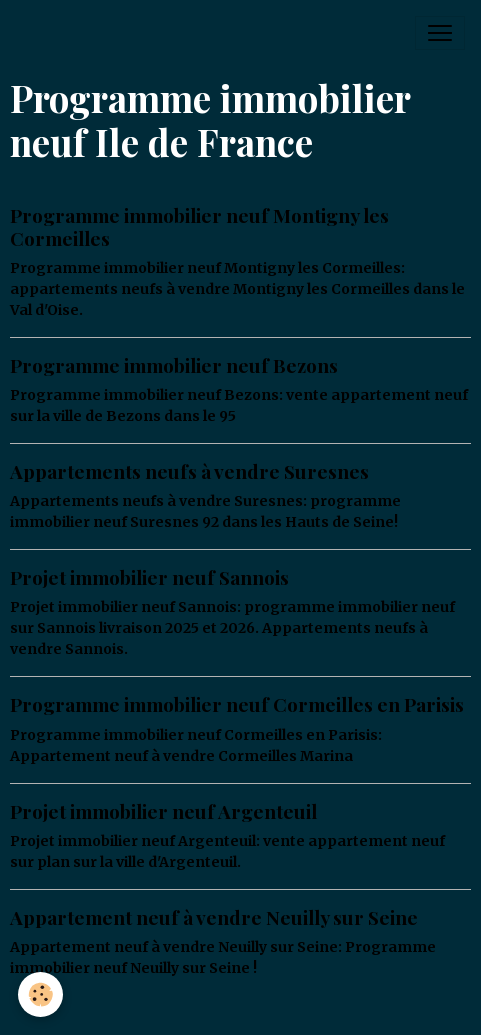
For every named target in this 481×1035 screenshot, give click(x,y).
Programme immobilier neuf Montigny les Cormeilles (199, 226)
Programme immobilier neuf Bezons (174, 365)
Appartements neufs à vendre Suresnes (189, 471)
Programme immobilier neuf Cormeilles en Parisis (237, 704)
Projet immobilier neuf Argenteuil (163, 811)
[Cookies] (40, 994)
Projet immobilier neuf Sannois (149, 577)
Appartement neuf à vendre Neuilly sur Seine (214, 917)
